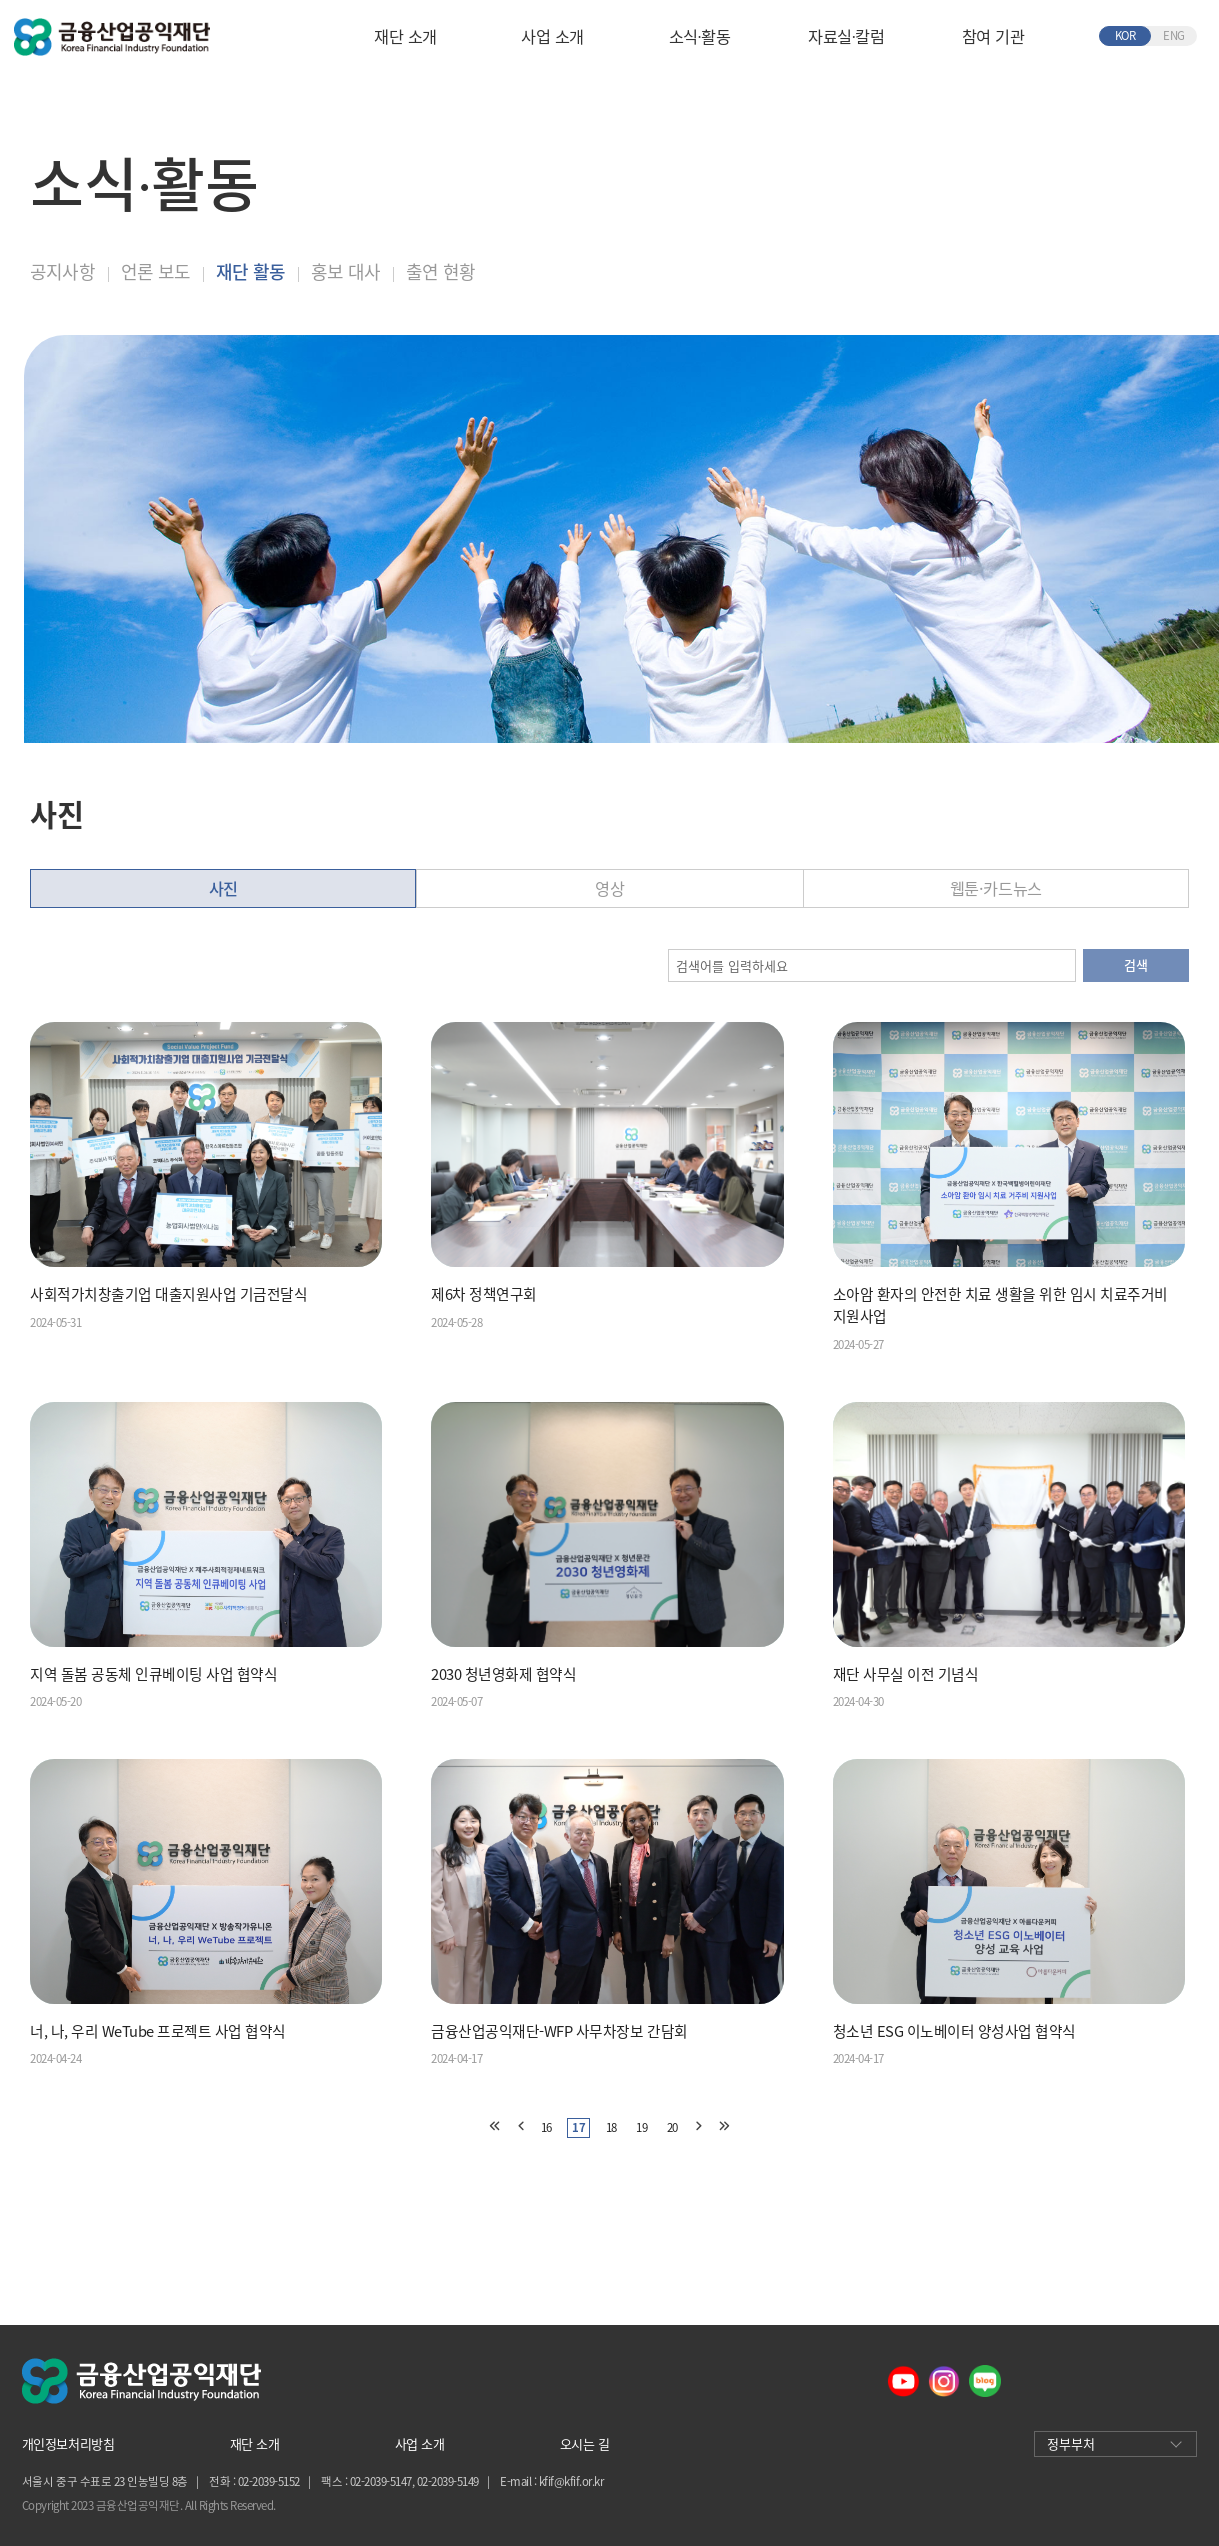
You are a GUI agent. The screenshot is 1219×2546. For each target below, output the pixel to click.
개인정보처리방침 (68, 2443)
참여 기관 (993, 36)
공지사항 (62, 271)
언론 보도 (155, 271)
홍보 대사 (345, 271)
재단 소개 (405, 36)
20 (672, 2127)
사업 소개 (552, 36)
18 (611, 2127)
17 (578, 2127)
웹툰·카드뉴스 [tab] (996, 888)
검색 (1135, 964)
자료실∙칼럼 (846, 36)
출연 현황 (440, 271)
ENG (1174, 35)
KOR (1125, 35)
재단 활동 (250, 271)
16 (546, 2127)
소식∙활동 (700, 36)
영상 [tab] (609, 888)
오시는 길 (585, 2443)
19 (641, 2127)
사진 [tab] (223, 888)
